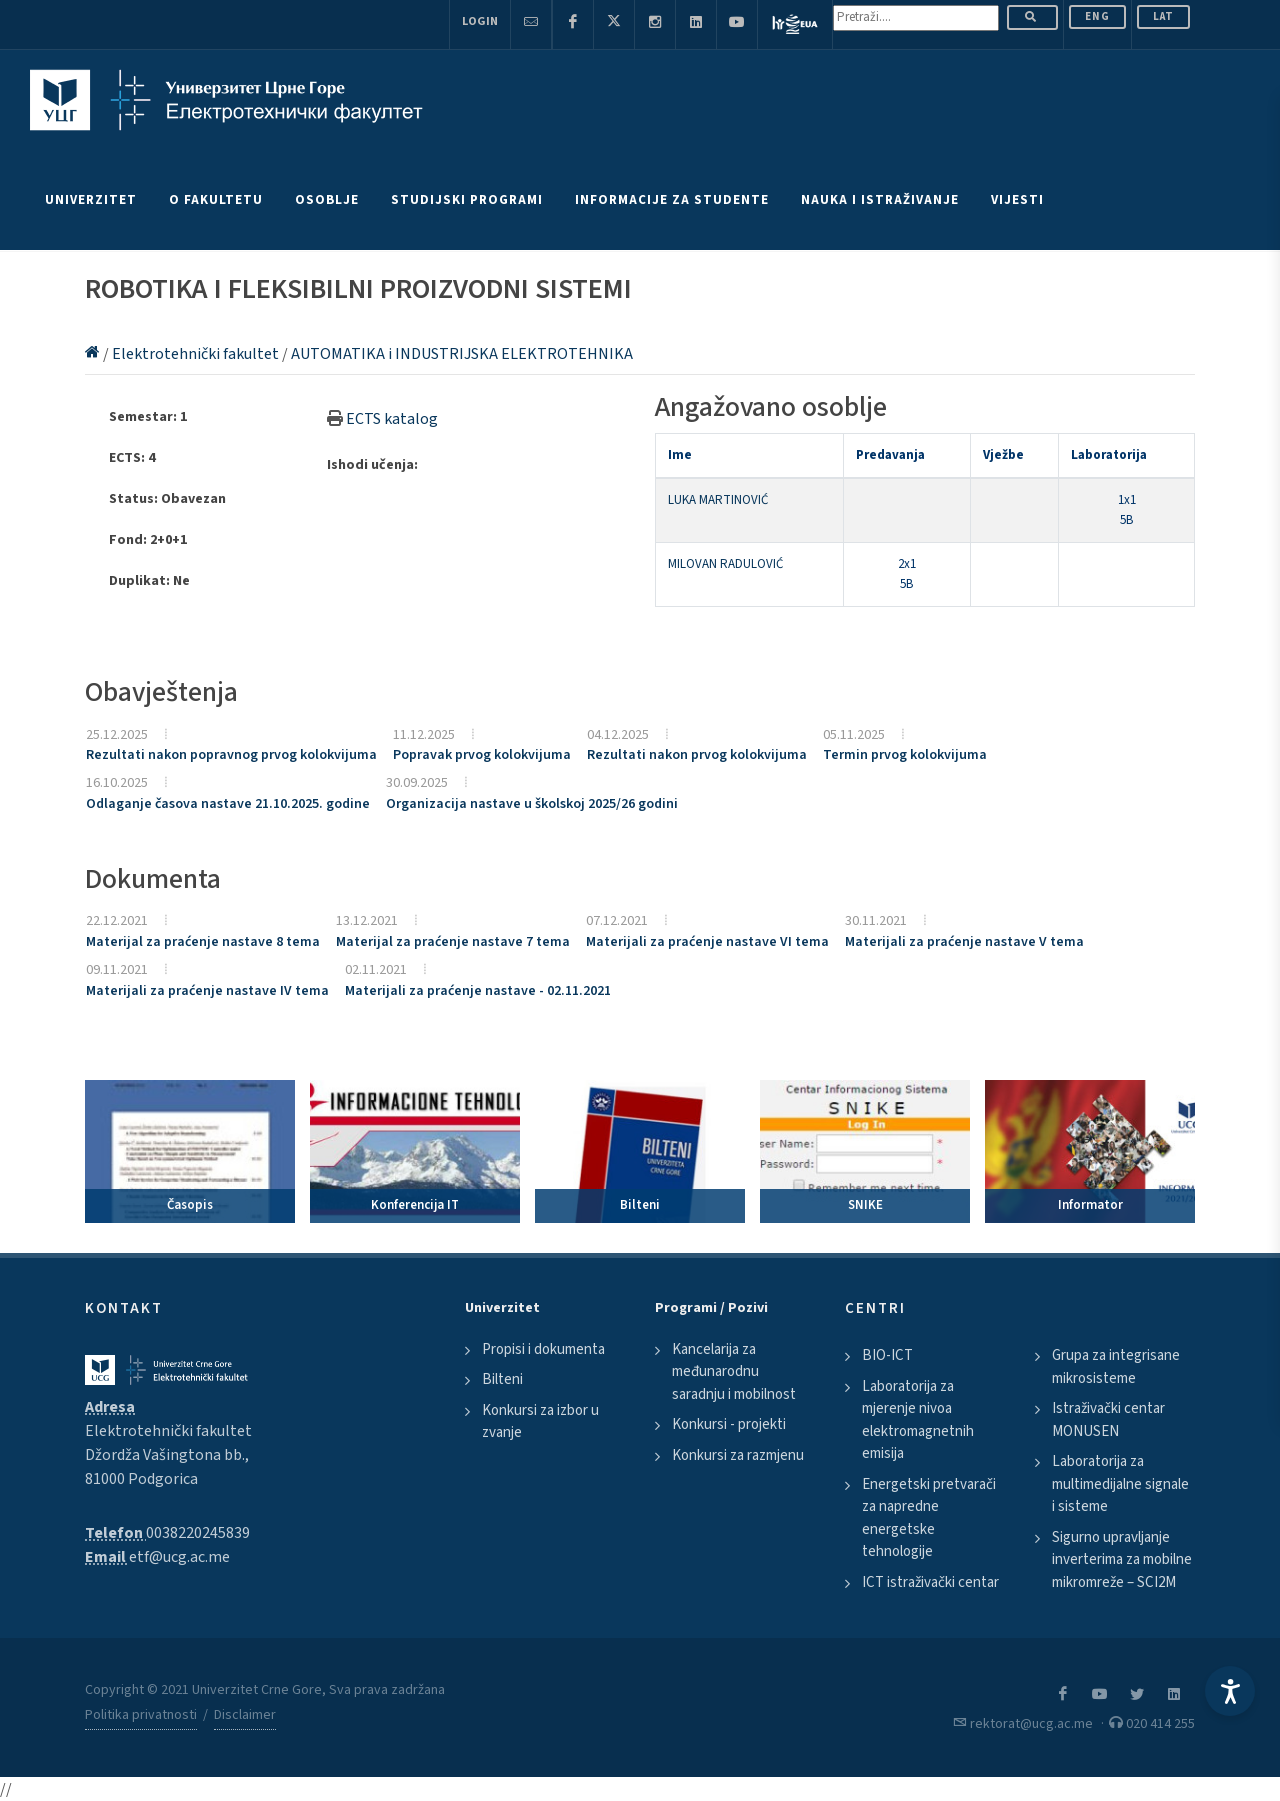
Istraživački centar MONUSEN (1108, 1420)
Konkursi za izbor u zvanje (540, 1422)
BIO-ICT (887, 1355)
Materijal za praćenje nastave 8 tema (203, 942)
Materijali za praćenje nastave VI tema (707, 942)
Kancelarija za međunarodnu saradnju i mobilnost (734, 1372)
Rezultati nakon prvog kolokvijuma (697, 755)
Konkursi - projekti (729, 1424)
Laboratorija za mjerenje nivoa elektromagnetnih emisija (918, 1420)
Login (480, 21)
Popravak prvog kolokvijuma (482, 755)
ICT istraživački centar (930, 1582)
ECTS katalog (392, 419)
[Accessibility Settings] (1230, 1691)
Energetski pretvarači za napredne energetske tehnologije (929, 1518)
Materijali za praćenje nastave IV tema (207, 991)
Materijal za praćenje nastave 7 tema (453, 942)
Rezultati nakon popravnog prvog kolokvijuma (231, 755)
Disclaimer (245, 1715)
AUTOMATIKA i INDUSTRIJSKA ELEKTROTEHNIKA (462, 354)
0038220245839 (198, 1533)
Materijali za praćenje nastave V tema (964, 942)
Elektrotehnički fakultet (197, 354)
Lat (1163, 16)
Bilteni (502, 1379)
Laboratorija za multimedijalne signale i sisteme (1120, 1484)
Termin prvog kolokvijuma (905, 755)
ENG (1097, 16)
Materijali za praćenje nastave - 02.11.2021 (478, 991)
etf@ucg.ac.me (179, 1557)
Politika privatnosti (141, 1715)
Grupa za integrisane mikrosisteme (1116, 1367)
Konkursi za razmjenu (738, 1455)
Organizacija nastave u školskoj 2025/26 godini (532, 804)
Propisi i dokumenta (543, 1349)
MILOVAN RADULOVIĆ (725, 564)
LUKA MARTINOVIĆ (718, 500)
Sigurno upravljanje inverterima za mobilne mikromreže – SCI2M (1122, 1560)
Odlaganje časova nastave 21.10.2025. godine (228, 804)
